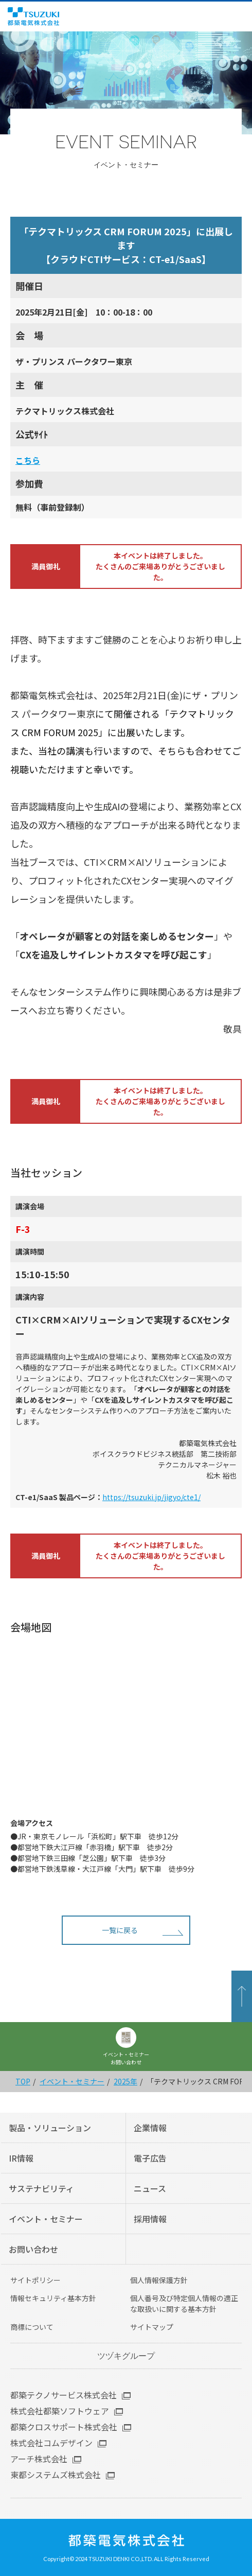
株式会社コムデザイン (51, 2442)
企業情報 (150, 2127)
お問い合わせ (33, 2249)
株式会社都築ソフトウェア (59, 2411)
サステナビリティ (41, 2188)
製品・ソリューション (50, 2127)
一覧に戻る (120, 1930)
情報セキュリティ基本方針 (53, 2298)
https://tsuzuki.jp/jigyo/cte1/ (151, 1497)
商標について (31, 2327)
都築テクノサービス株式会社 (63, 2395)
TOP (22, 2081)
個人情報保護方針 (159, 2280)
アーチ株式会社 (38, 2458)
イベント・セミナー (72, 2081)
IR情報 (21, 2158)
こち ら (27, 460)
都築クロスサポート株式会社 (63, 2427)
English (226, 16)
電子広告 (150, 2158)
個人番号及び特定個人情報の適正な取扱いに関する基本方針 (184, 2303)
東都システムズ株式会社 (55, 2474)
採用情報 (150, 2219)
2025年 (125, 2081)
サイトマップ (151, 2327)
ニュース (150, 2188)
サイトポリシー (35, 2280)
